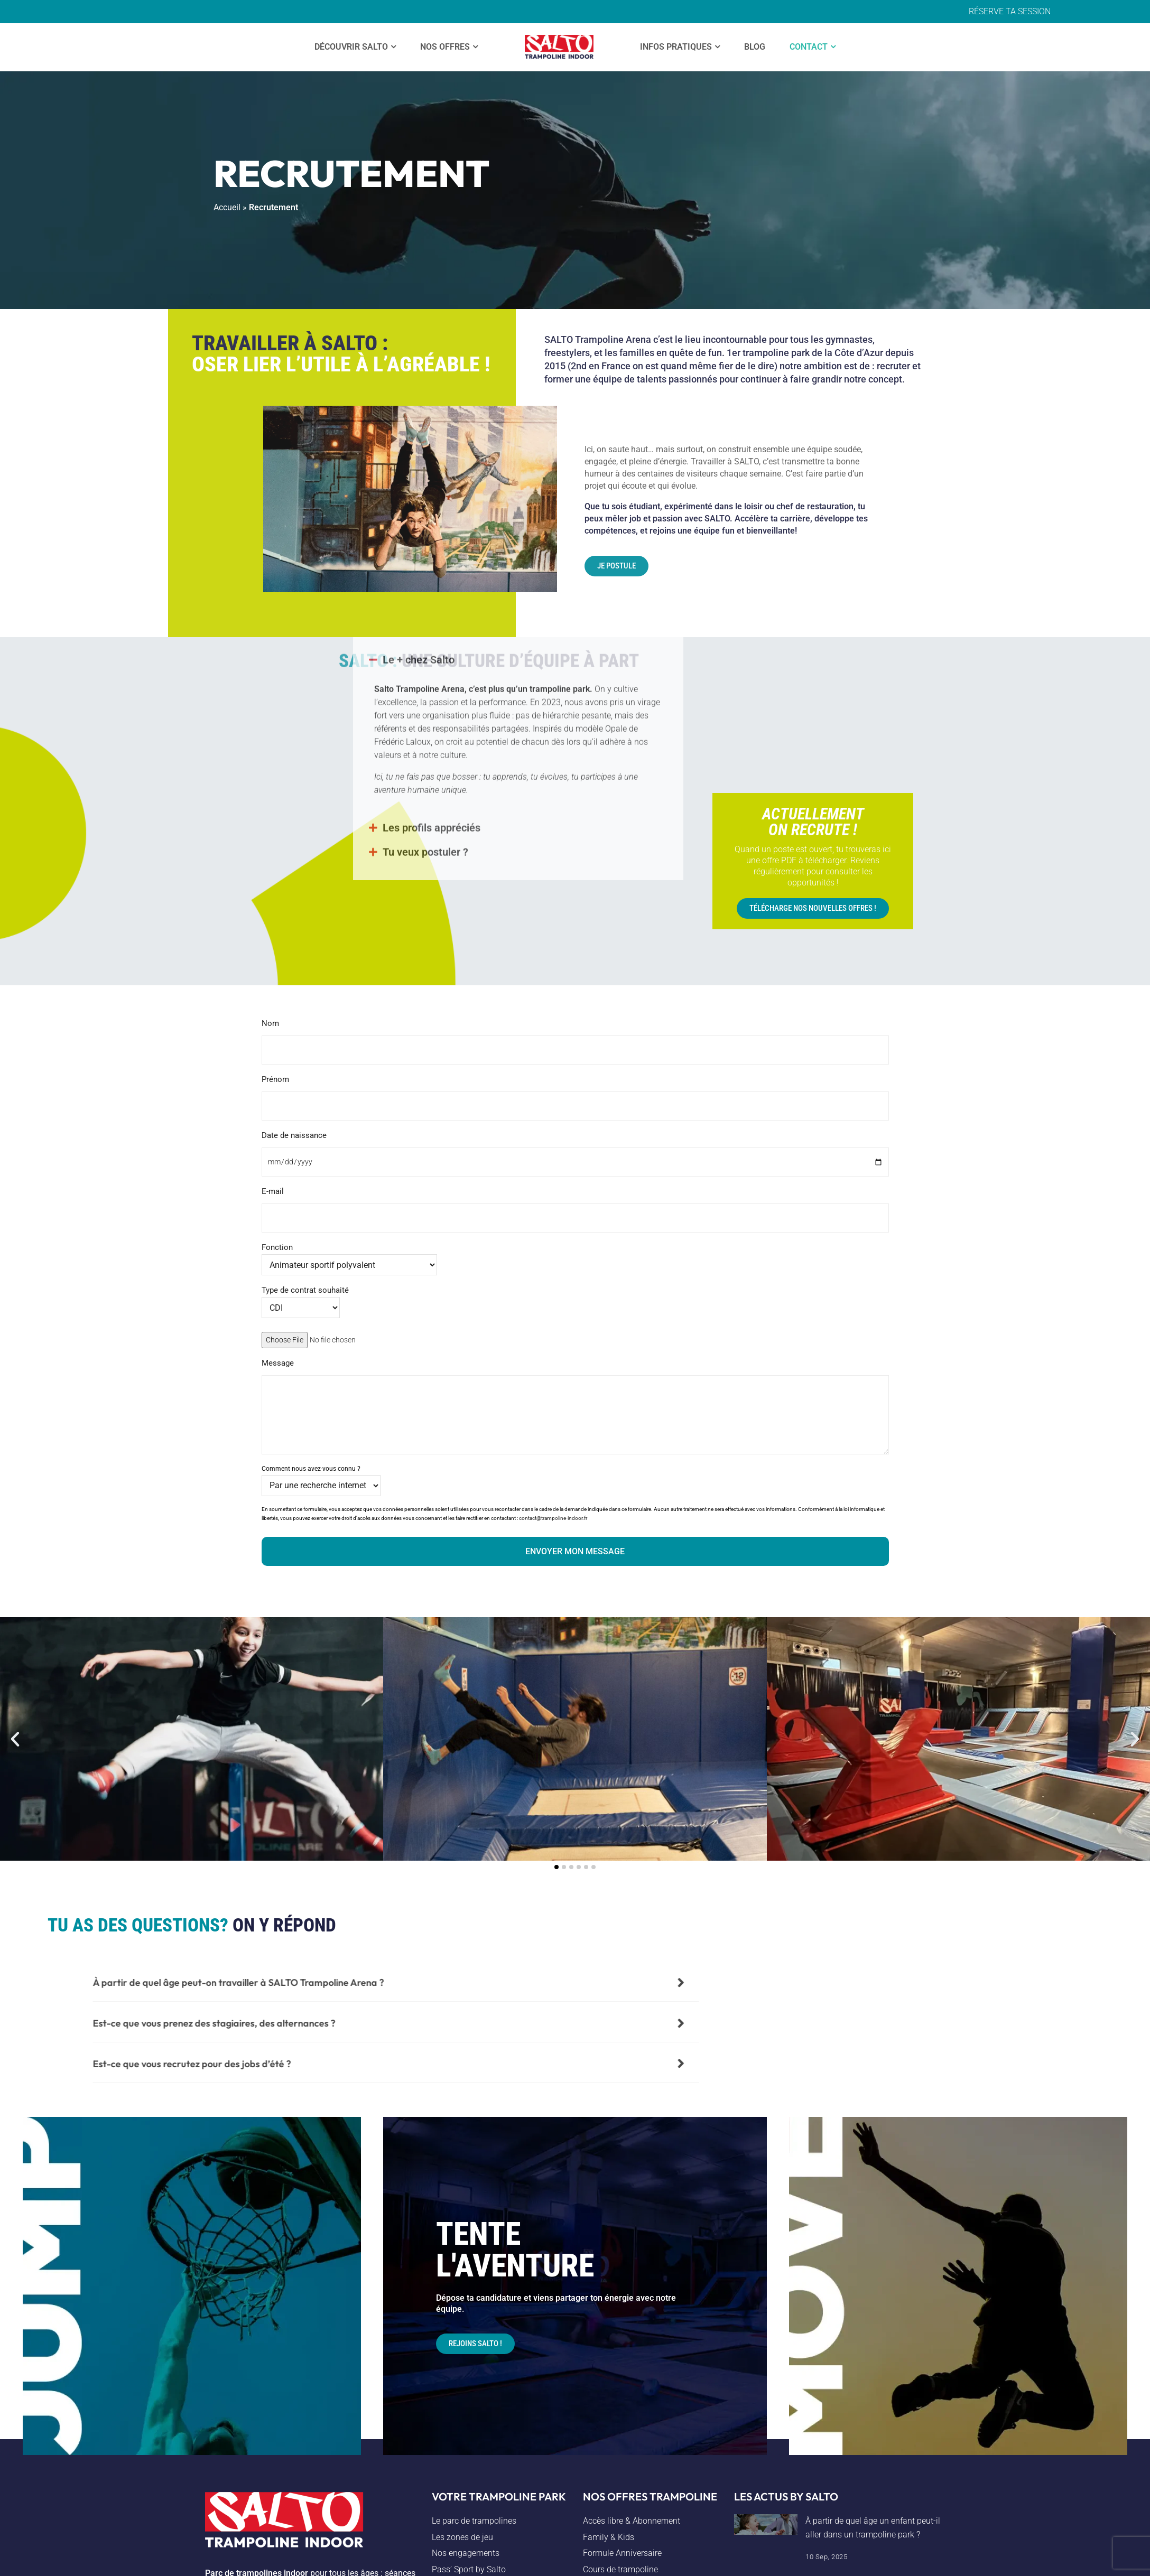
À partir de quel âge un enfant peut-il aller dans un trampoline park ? (872, 2528)
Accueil (227, 207)
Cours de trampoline (620, 2569)
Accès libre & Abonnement (631, 2521)
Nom (575, 1037)
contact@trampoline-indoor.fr (553, 1518)
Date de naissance (575, 1148)
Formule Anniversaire (622, 2553)
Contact (809, 47)
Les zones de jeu (462, 2537)
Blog (754, 47)
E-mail (575, 1205)
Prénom (575, 1093)
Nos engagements (465, 2553)
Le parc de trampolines (474, 2521)
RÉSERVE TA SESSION (1010, 11)
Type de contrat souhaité (305, 1299)
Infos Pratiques (676, 47)
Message (575, 1407)
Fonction (349, 1256)
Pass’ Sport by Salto (469, 2569)
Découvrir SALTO (351, 47)
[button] (15, 1739)
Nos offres (445, 47)
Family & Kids (608, 2537)
